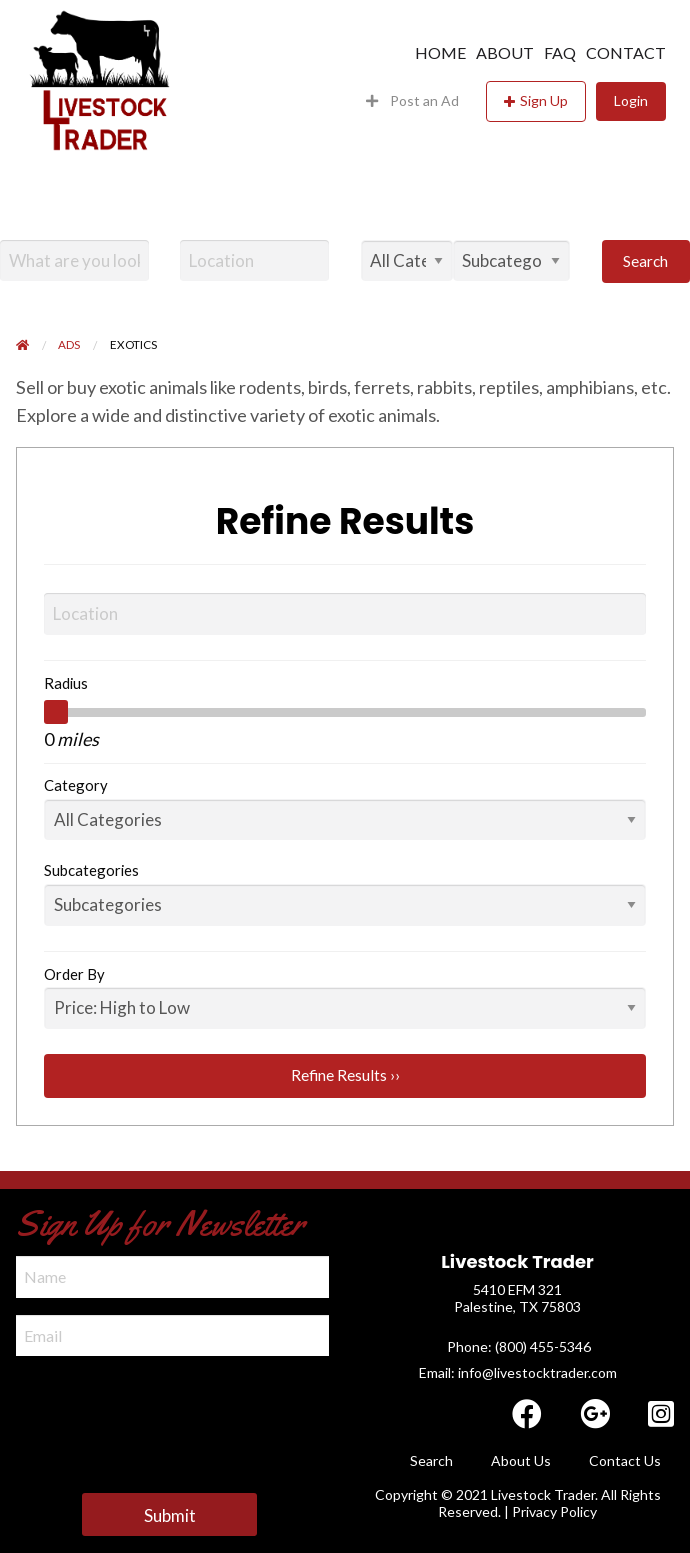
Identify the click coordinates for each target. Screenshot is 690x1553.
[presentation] (168, 1412)
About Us (521, 1460)
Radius (66, 683)
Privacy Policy (554, 1511)
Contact (626, 53)
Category (76, 785)
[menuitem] (435, 53)
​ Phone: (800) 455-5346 (517, 1346)
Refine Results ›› (345, 1075)
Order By (74, 974)
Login (631, 100)
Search (645, 261)
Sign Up (544, 100)
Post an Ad (412, 100)
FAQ (560, 53)
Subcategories (91, 870)
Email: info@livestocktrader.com (518, 1372)
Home (440, 53)
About (505, 53)
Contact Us (625, 1460)
